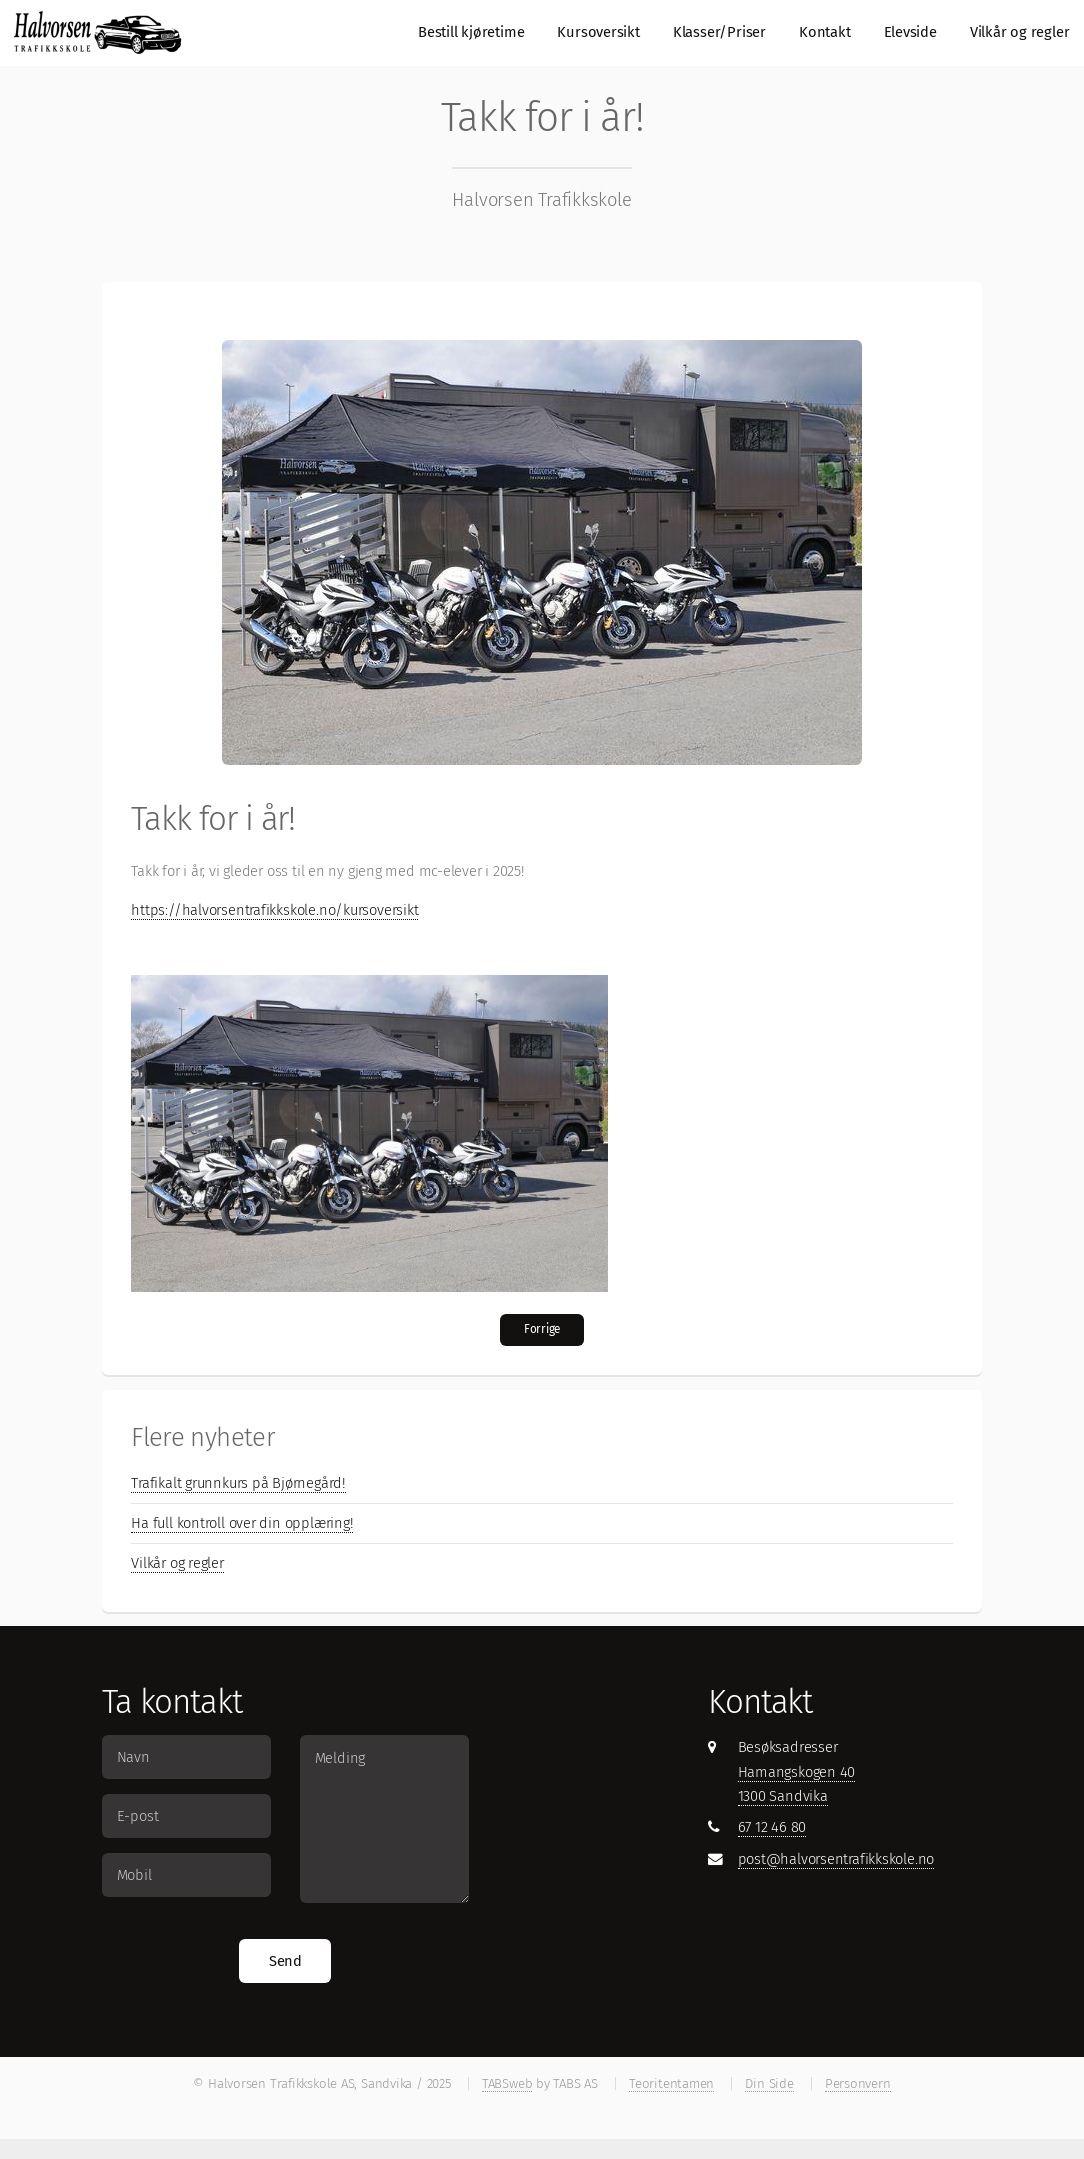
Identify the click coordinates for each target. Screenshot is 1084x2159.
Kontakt (824, 32)
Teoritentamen (671, 2083)
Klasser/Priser (719, 32)
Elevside (910, 32)
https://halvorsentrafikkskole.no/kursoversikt (274, 910)
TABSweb (507, 2083)
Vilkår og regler (1019, 32)
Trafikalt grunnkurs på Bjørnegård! (238, 1483)
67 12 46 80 (772, 1827)
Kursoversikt (598, 32)
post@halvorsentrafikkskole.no (836, 1859)
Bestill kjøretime (471, 32)
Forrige (542, 1329)
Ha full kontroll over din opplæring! (242, 1523)
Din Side (769, 2083)
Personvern (858, 2083)
